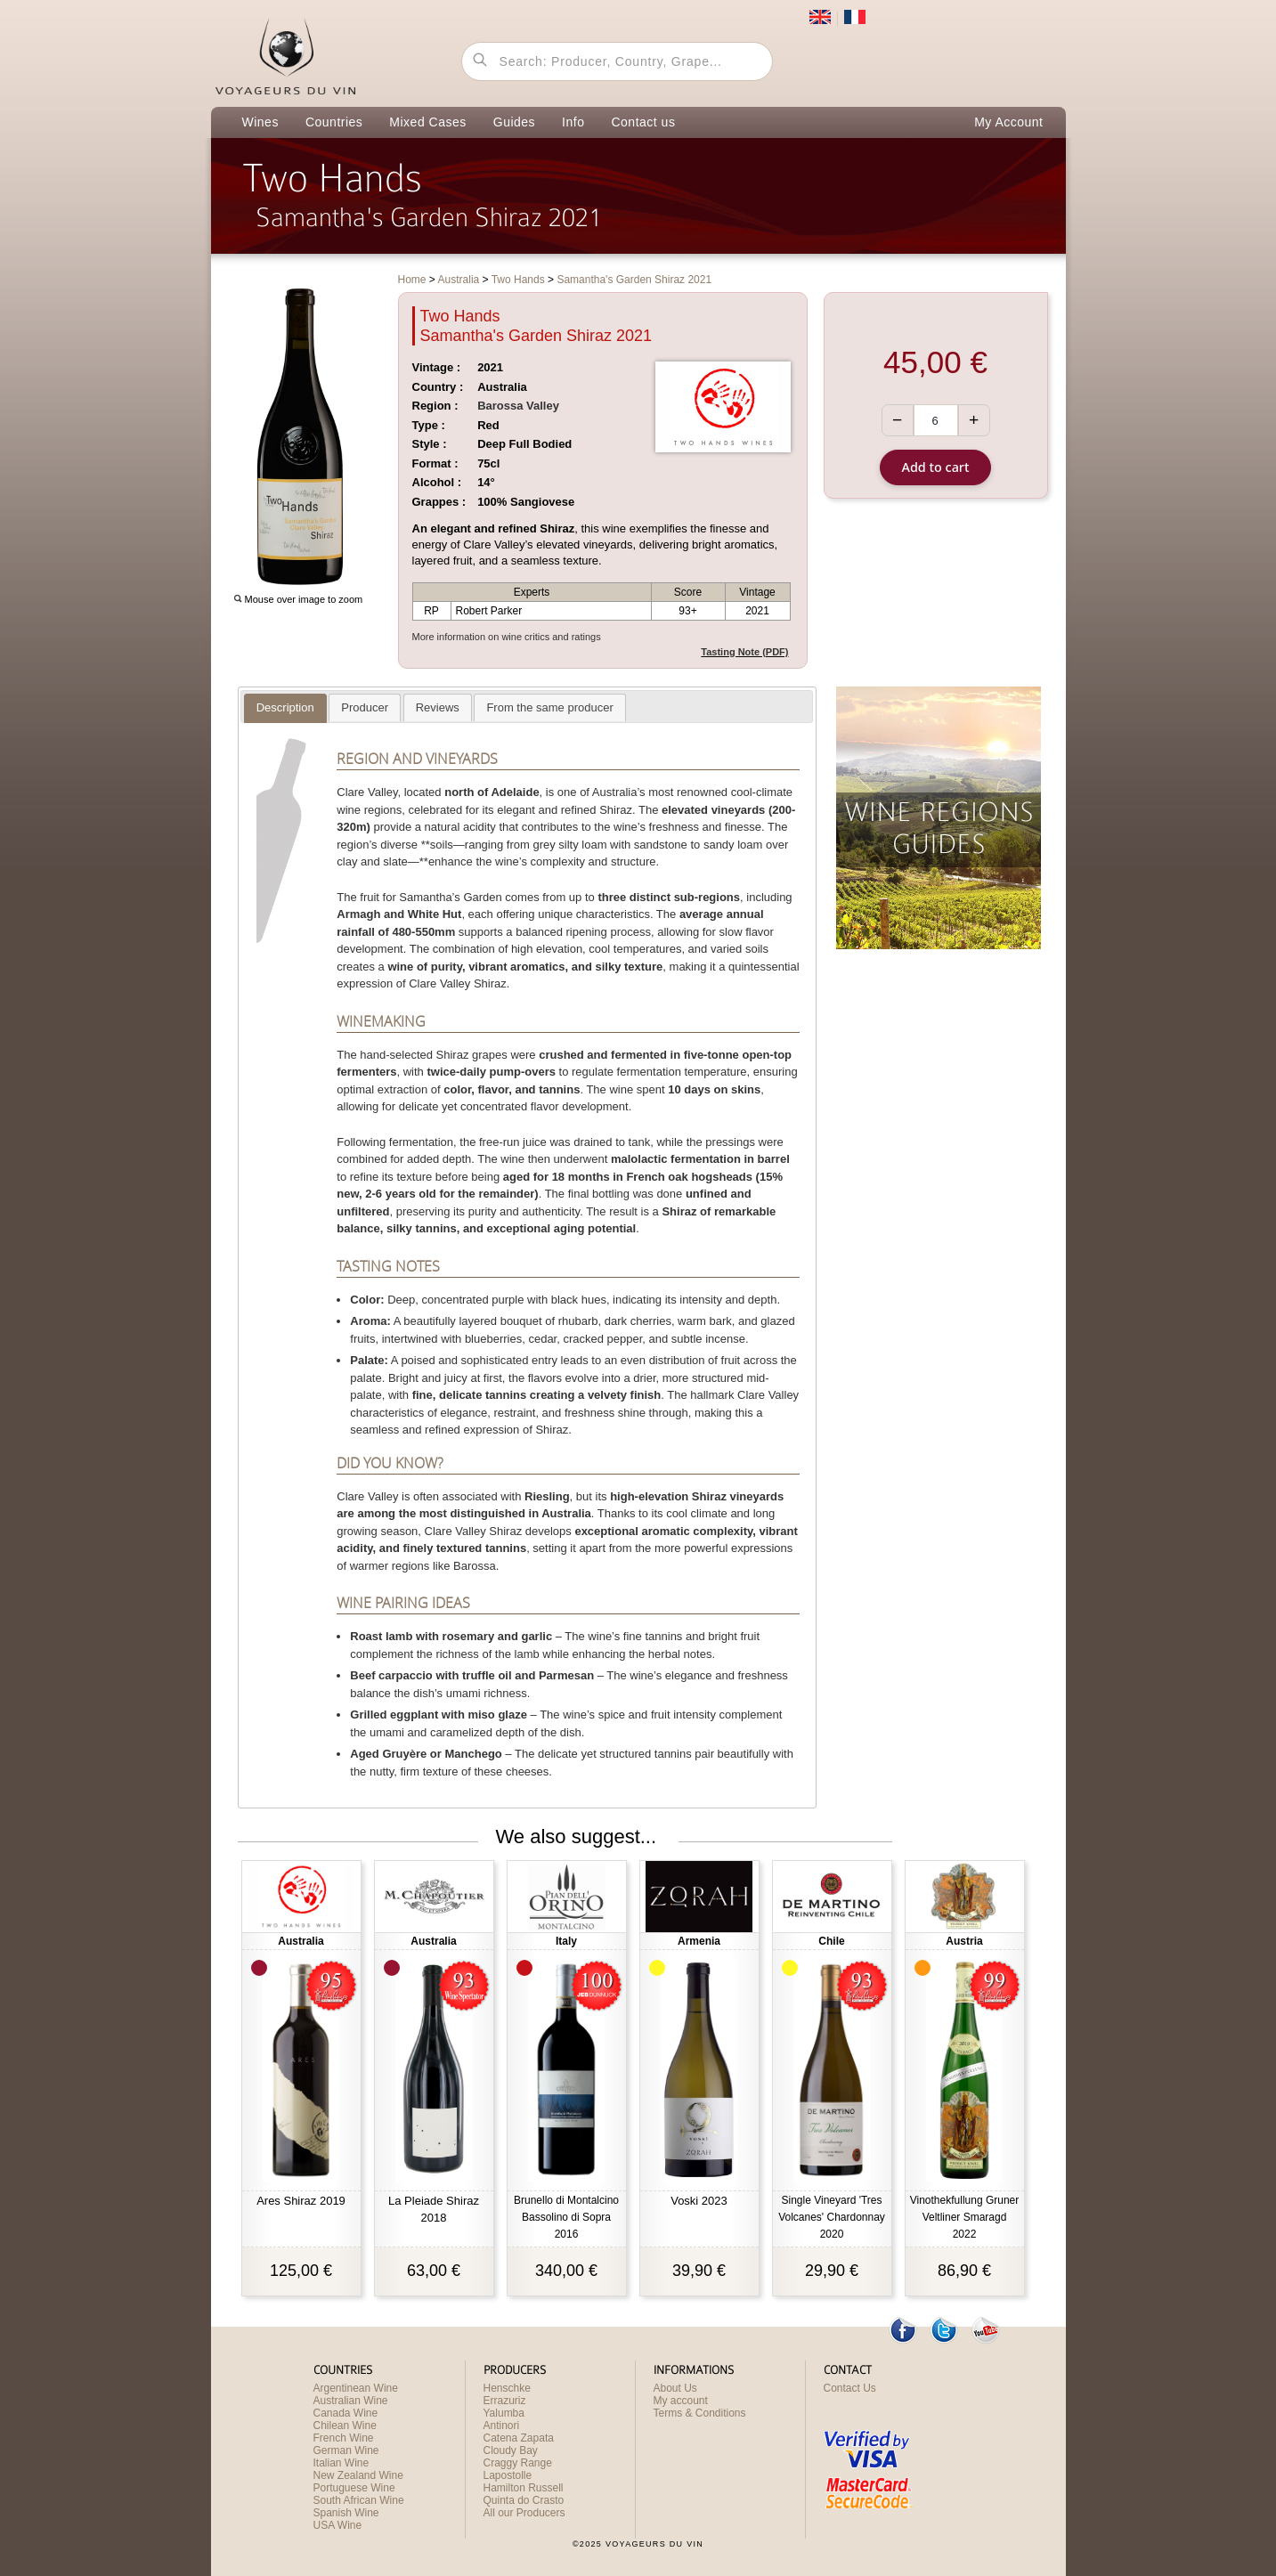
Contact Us (850, 2388)
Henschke (507, 2388)
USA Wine (337, 2525)
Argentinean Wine (355, 2388)
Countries (333, 122)
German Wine (346, 2450)
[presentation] (285, 708)
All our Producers (524, 2513)
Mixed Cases (427, 122)
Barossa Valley (518, 405)
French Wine (343, 2438)
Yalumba (504, 2413)
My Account (1008, 122)
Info (573, 122)
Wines (260, 122)
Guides (514, 122)
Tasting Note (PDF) (744, 651)
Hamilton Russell (524, 2488)
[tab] (285, 708)
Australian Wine (350, 2400)
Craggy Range (518, 2463)
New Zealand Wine (358, 2475)
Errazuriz (505, 2400)
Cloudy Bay (511, 2450)
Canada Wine (345, 2413)
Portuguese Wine (354, 2488)
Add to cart (936, 467)
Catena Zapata (519, 2438)
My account (681, 2400)
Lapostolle (508, 2475)
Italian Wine (341, 2463)
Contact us (643, 122)
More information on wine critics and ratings (506, 636)
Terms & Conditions (700, 2413)
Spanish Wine (346, 2513)
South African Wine (358, 2500)
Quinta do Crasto (524, 2500)
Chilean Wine (345, 2425)
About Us (675, 2388)
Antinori (502, 2425)
